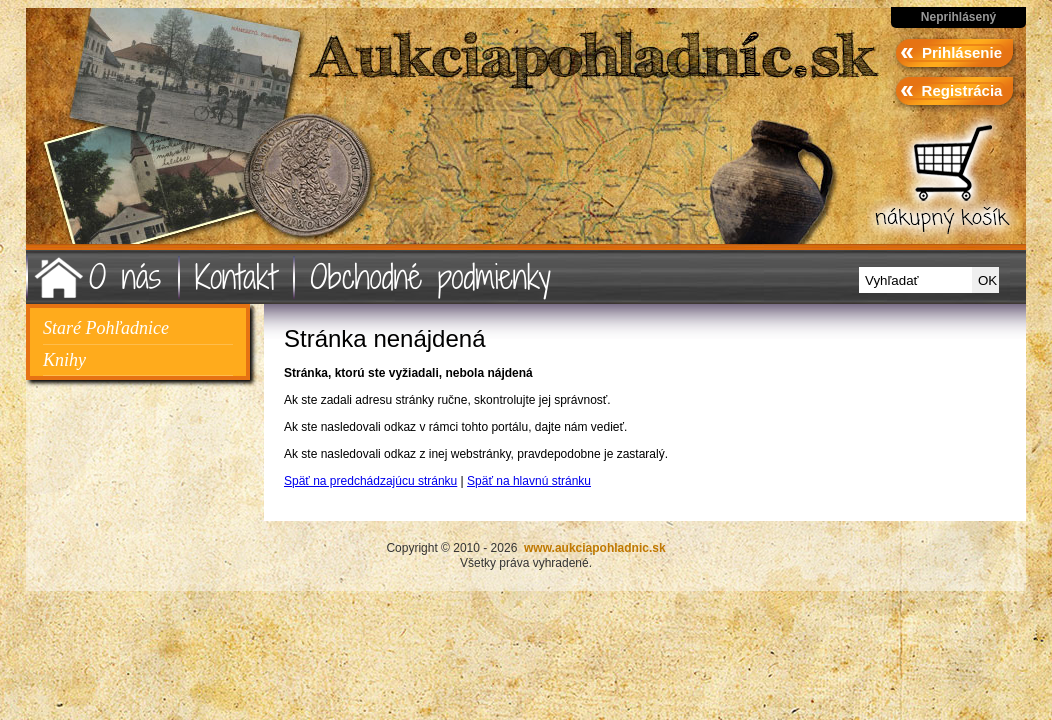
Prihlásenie (962, 52)
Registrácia (962, 90)
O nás (125, 276)
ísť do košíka (940, 182)
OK (987, 280)
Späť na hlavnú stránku (529, 481)
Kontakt (235, 276)
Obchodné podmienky (430, 276)
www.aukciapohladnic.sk (237, 135)
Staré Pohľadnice (106, 328)
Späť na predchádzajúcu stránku (370, 481)
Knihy (64, 360)
